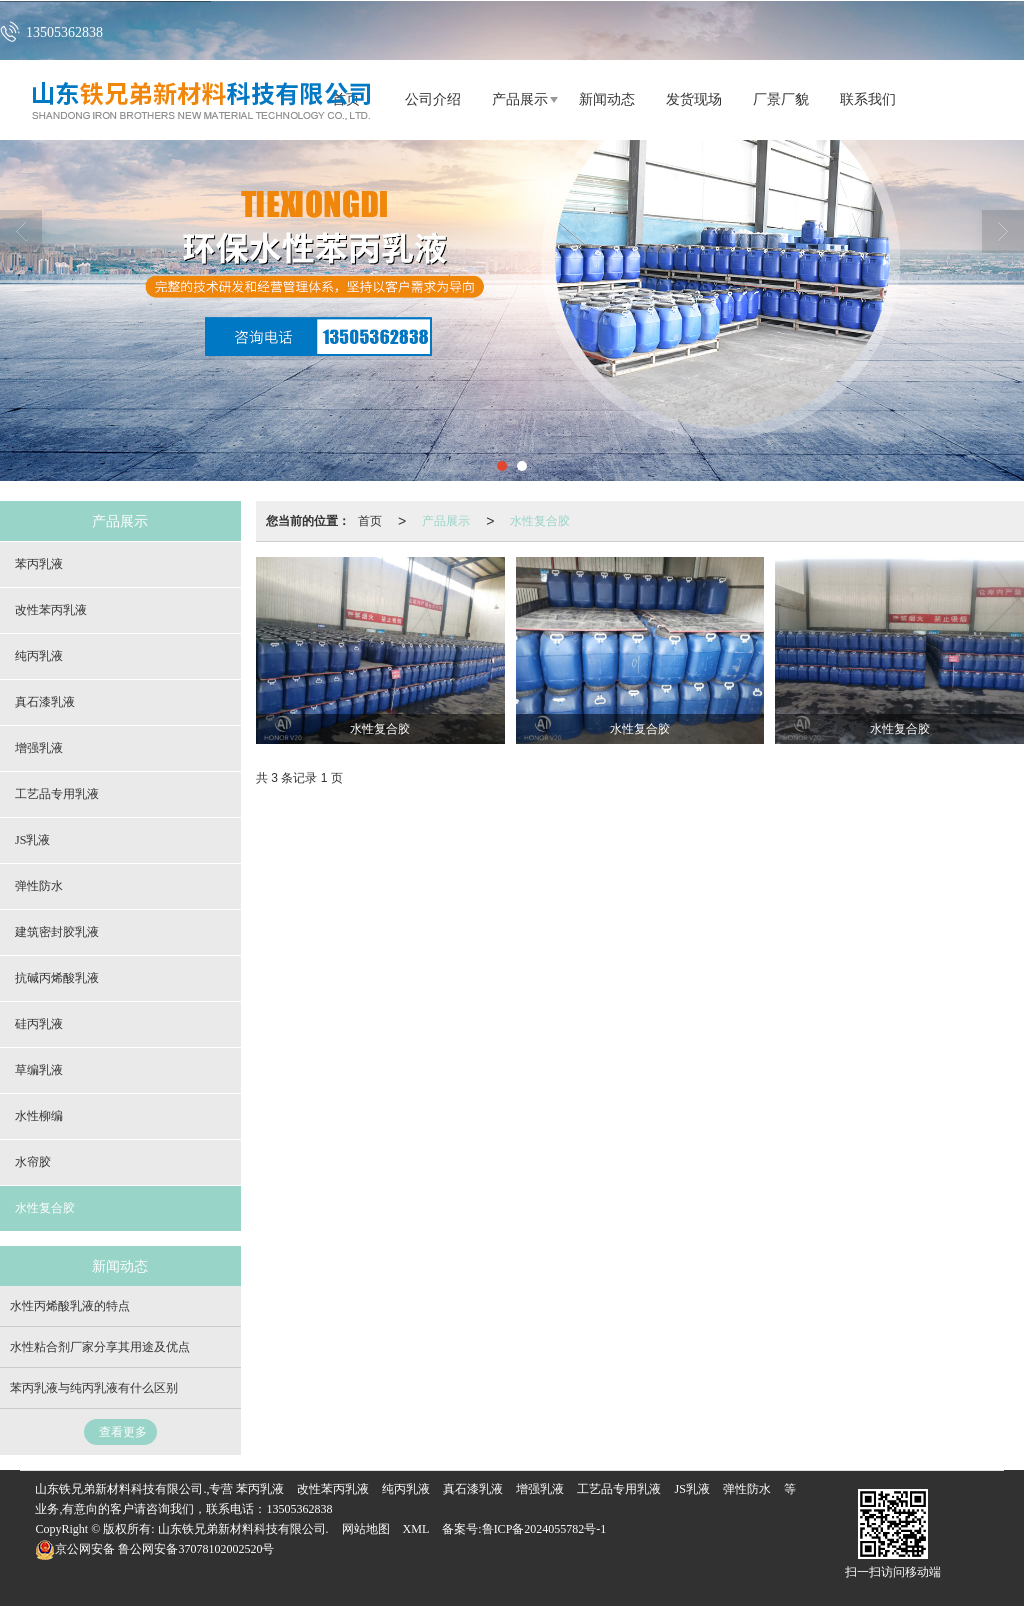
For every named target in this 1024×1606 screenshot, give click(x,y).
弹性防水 (39, 886)
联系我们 (868, 99)
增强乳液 (39, 748)
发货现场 (694, 99)
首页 (370, 521)
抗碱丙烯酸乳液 (57, 978)
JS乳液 (32, 840)
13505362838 (299, 1509)
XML (416, 1529)
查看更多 (123, 1432)
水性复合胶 (540, 521)
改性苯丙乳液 (51, 610)
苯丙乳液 (39, 564)
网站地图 (366, 1529)
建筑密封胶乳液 (57, 932)
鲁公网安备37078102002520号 (154, 1549)
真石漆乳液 (45, 702)
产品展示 (520, 99)
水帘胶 (33, 1162)
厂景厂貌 (781, 99)
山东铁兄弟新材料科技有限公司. (243, 1529)
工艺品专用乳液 (57, 794)
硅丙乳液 (39, 1024)
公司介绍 (433, 99)
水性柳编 (39, 1116)
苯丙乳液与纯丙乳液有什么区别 (94, 1388)
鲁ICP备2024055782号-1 (544, 1529)
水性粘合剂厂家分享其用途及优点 (100, 1347)
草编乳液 (39, 1070)
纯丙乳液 (39, 656)
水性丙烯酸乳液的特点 (70, 1306)
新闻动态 (607, 99)
